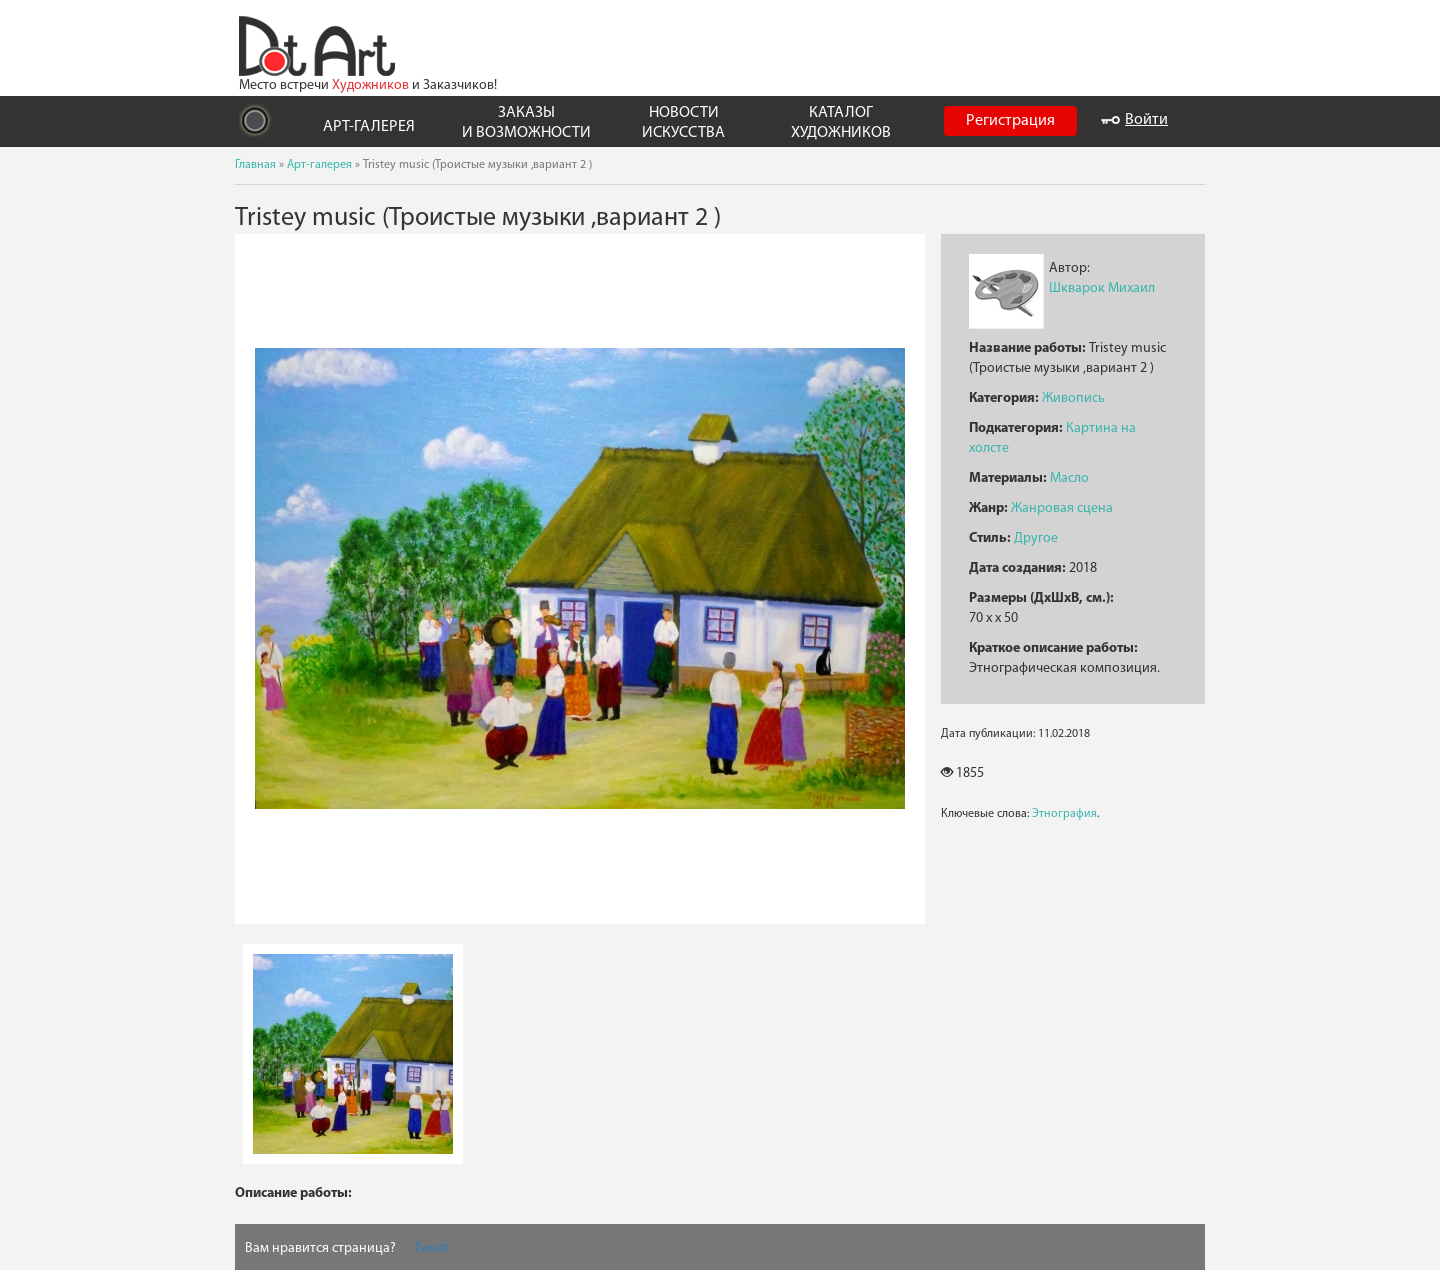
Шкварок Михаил (1102, 288)
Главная (255, 165)
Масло (1069, 478)
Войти (1134, 120)
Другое (1036, 538)
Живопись (1073, 398)
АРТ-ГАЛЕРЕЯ (369, 127)
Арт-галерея (319, 165)
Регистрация (1010, 121)
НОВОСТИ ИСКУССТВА (683, 122)
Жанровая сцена (1062, 508)
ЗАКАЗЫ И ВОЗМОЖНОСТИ (526, 122)
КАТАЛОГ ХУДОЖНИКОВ (841, 122)
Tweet (431, 1248)
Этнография (1064, 814)
